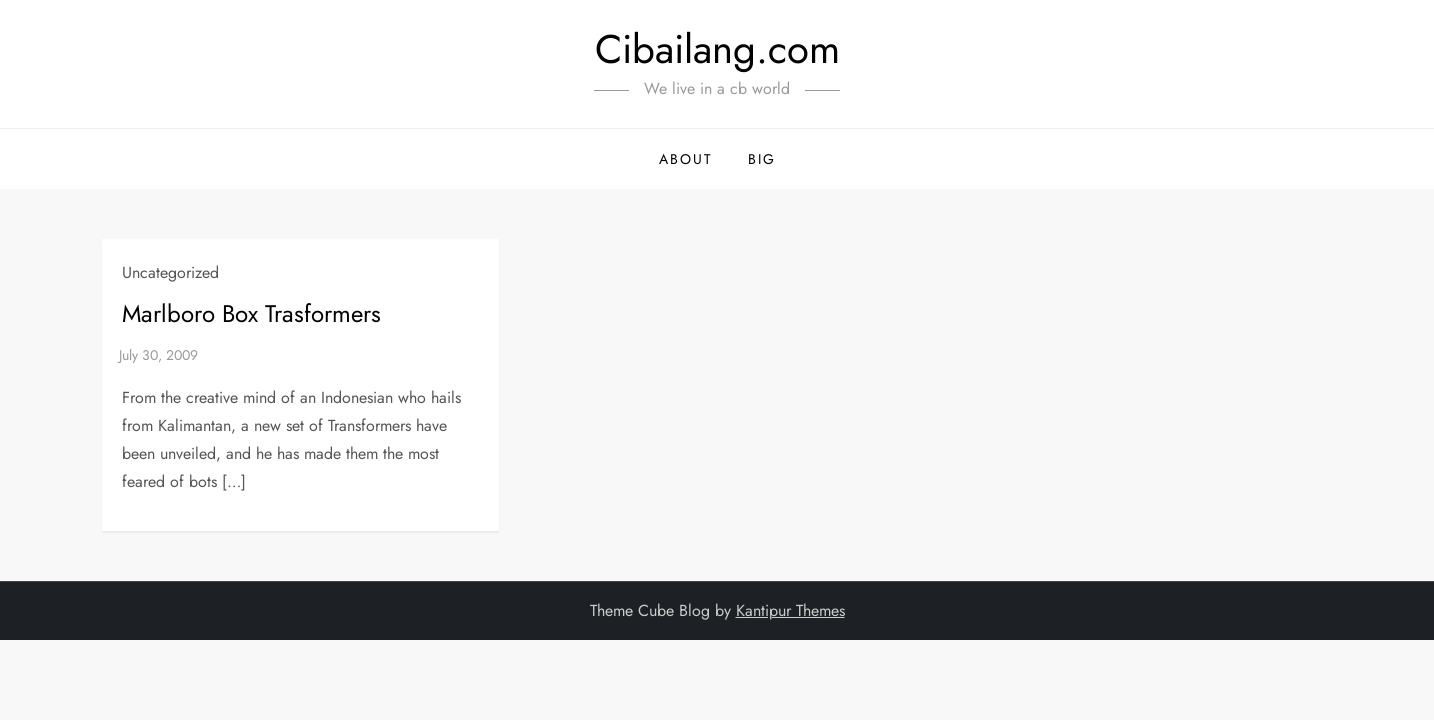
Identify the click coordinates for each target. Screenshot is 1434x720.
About (686, 159)
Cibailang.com (717, 49)
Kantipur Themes (790, 610)
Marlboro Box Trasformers (251, 313)
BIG (762, 159)
